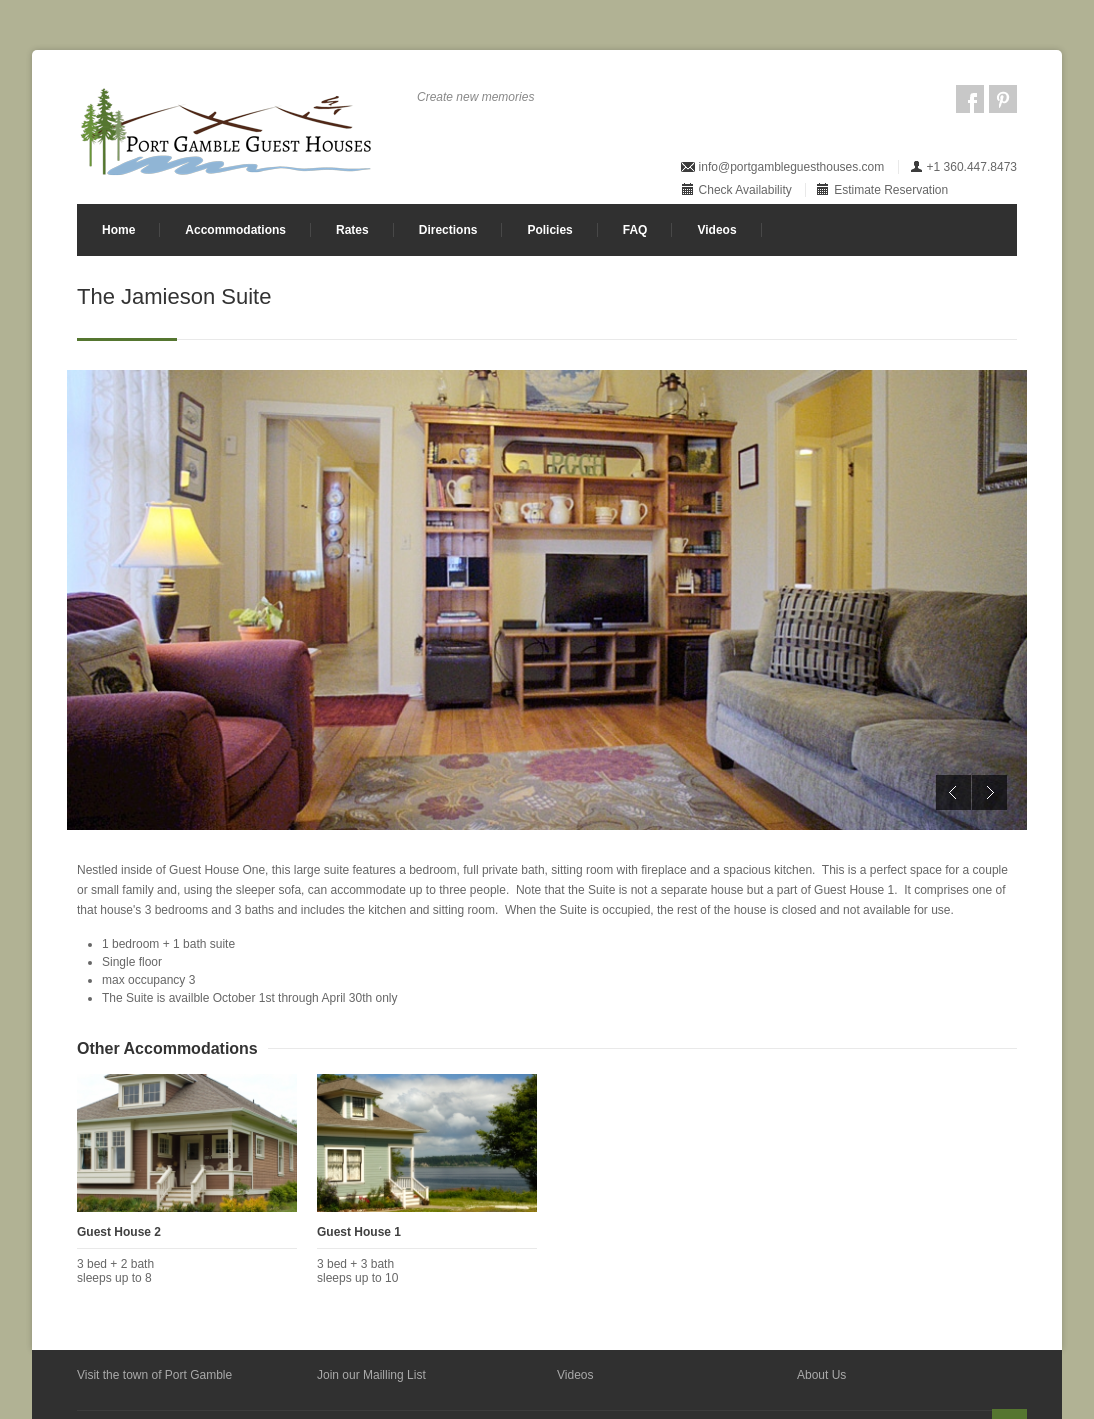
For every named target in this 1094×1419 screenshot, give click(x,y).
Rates (352, 230)
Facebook (970, 99)
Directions (448, 230)
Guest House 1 (359, 1232)
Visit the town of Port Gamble (154, 1375)
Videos (716, 230)
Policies (549, 230)
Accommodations (235, 230)
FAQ (635, 230)
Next (989, 792)
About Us (821, 1375)
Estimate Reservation (891, 190)
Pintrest (1003, 99)
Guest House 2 (119, 1232)
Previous (953, 792)
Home (118, 230)
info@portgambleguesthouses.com (792, 167)
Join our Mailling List (371, 1375)
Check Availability (745, 190)
